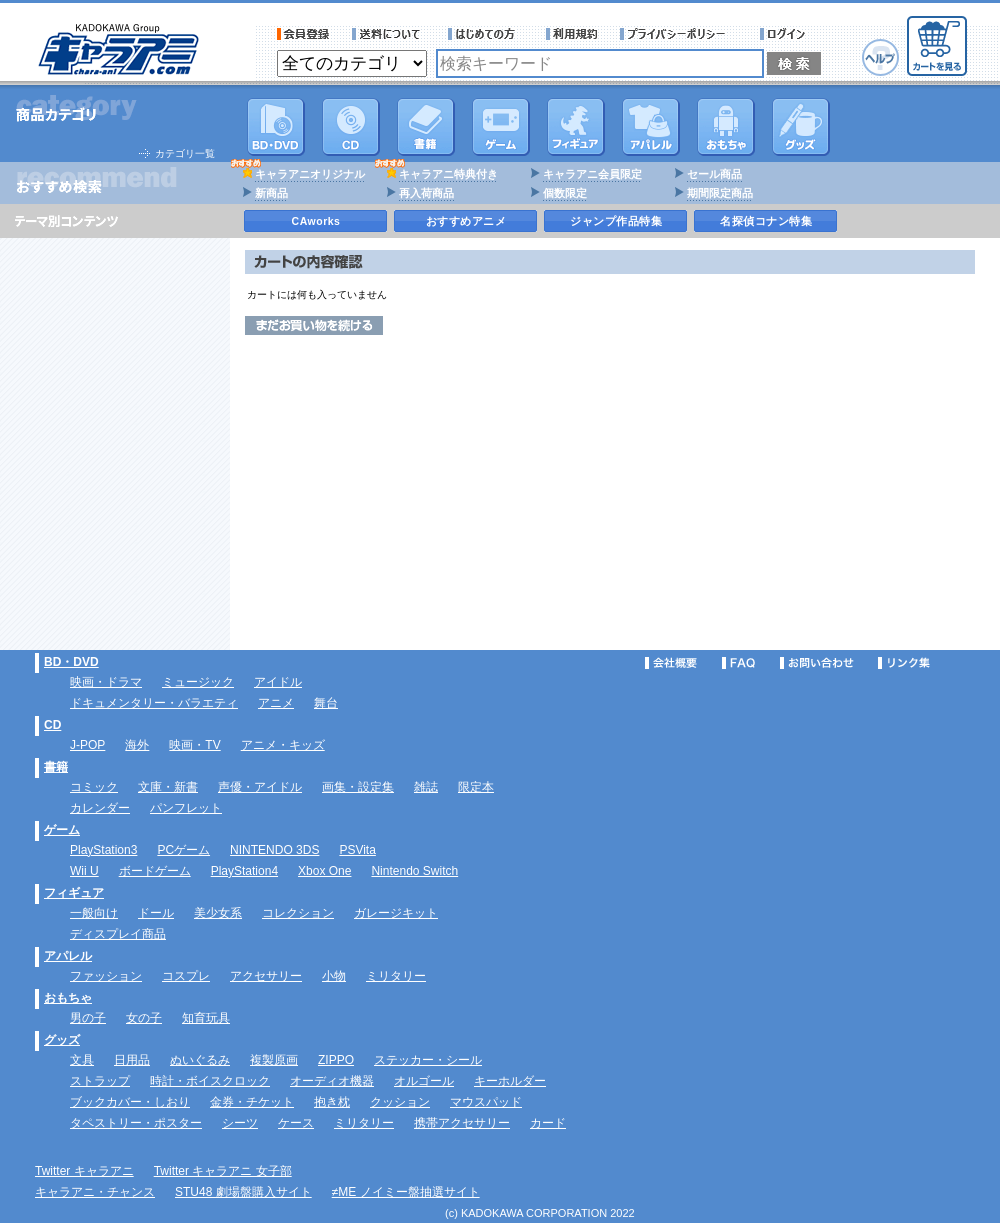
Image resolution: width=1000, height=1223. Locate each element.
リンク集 (904, 663)
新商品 (271, 193)
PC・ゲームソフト (501, 127)
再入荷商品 (426, 193)
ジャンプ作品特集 (616, 221)
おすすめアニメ (466, 221)
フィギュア (576, 127)
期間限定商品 (720, 193)
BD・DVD (71, 662)
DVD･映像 (276, 127)
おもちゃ (726, 127)
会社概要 (671, 663)
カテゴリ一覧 (185, 153)
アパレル (651, 127)
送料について (389, 34)
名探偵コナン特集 (766, 221)
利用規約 (572, 34)
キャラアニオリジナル (310, 174)
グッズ (801, 127)
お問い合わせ (817, 663)
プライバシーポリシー (679, 34)
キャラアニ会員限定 (592, 174)
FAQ (738, 663)
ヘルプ (880, 57)
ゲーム (62, 830)
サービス (486, 34)
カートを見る (937, 46)
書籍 (426, 127)
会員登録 (303, 34)
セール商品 (714, 174)
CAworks (316, 221)
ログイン (785, 34)
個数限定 (565, 193)
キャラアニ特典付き (448, 174)
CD (351, 127)
